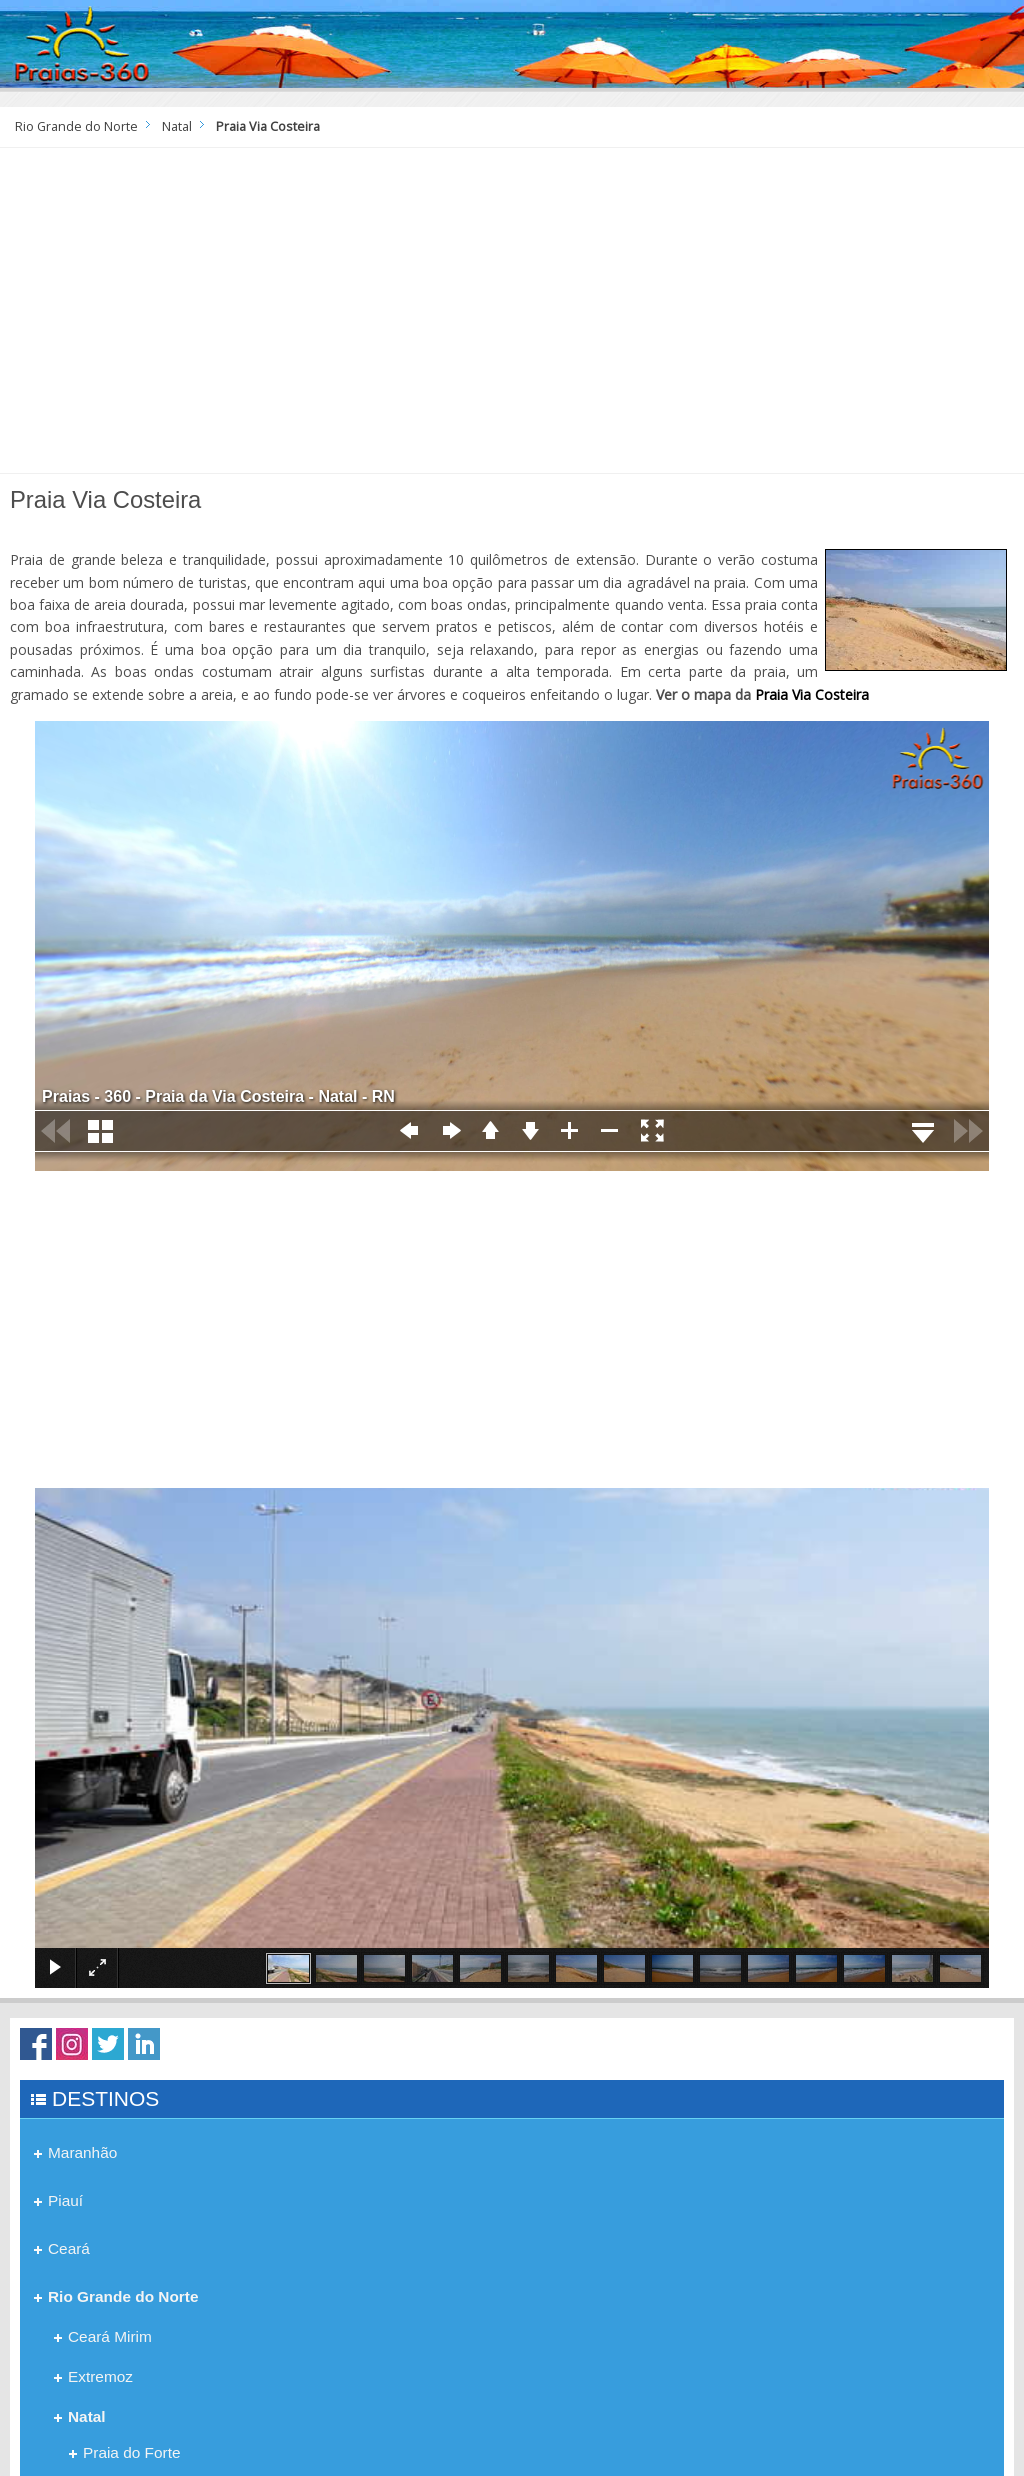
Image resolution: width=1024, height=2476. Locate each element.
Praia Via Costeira (812, 694)
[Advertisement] (512, 318)
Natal (177, 126)
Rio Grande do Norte (76, 126)
